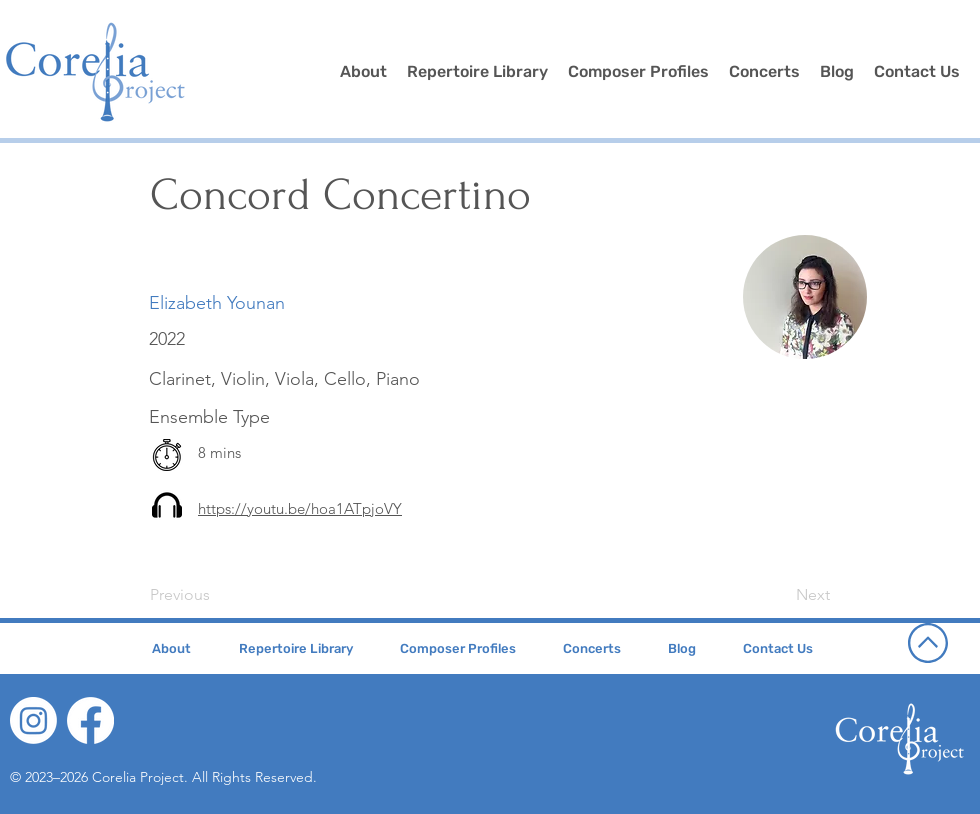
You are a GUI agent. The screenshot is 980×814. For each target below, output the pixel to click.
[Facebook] (90, 720)
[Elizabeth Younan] (217, 303)
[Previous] (216, 595)
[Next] (780, 595)
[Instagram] (33, 720)
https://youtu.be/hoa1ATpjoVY (300, 508)
